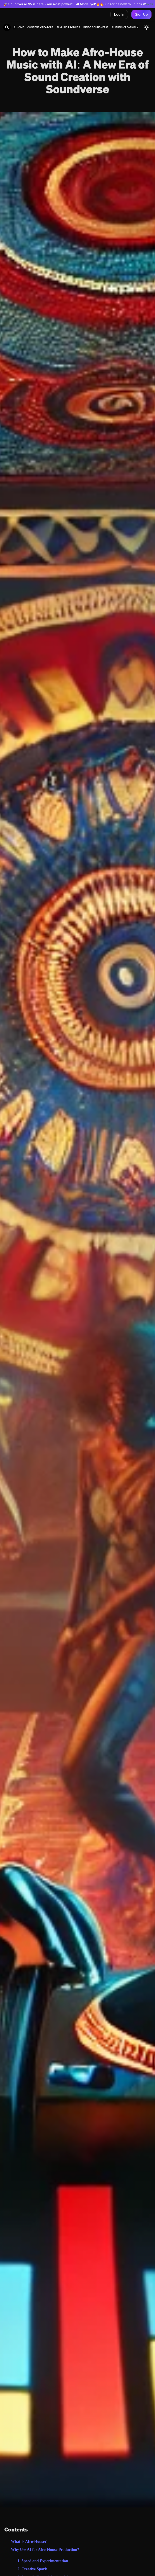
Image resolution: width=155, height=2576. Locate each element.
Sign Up (141, 14)
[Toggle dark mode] (146, 27)
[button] (14, 27)
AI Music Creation (124, 27)
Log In (119, 14)
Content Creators (40, 27)
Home (20, 27)
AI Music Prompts (68, 27)
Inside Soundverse (95, 27)
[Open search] (7, 27)
